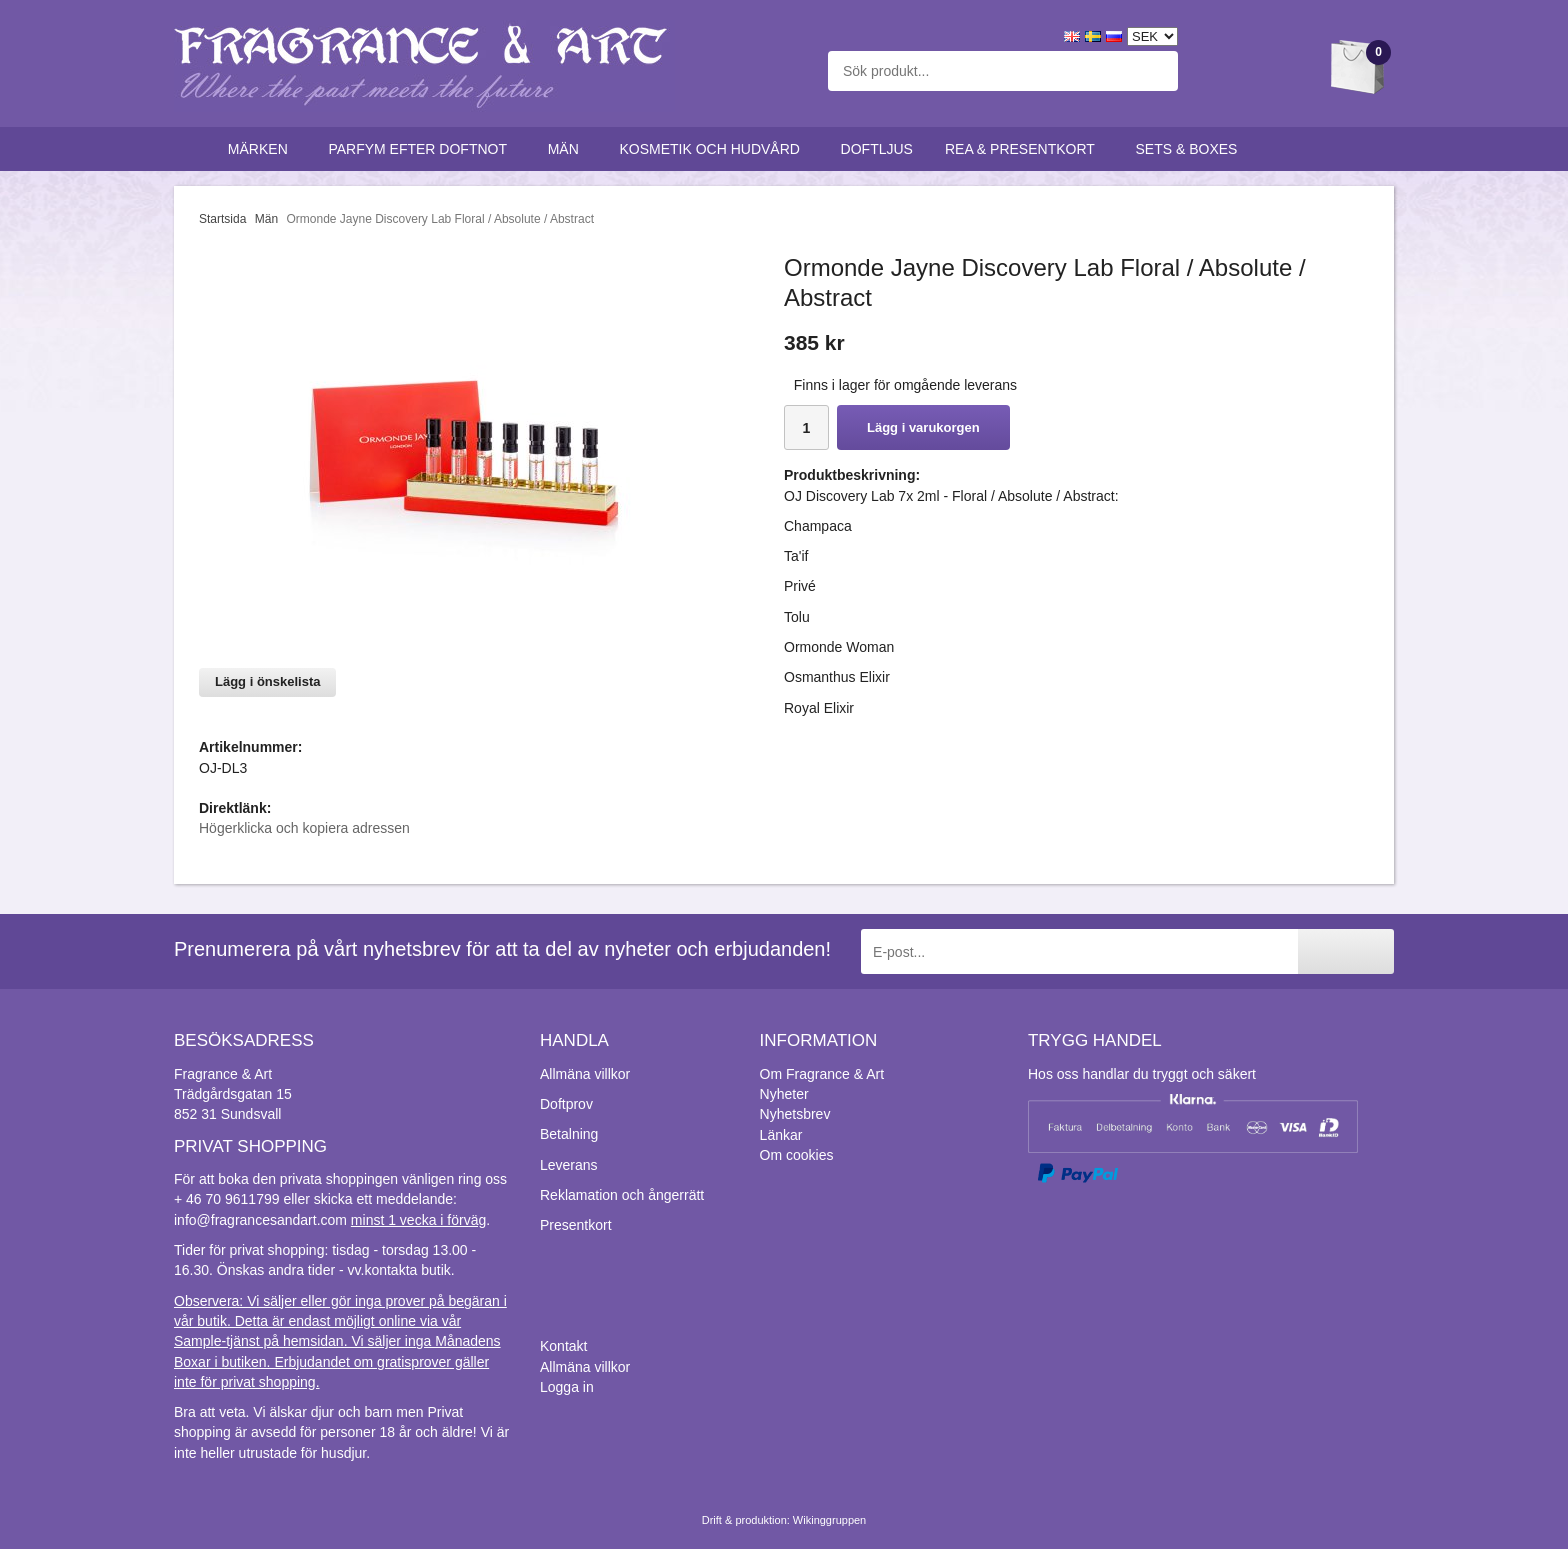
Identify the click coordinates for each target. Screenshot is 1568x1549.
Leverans (569, 1165)
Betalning (569, 1134)
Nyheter (784, 1094)
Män (568, 149)
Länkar (781, 1135)
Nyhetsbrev (795, 1114)
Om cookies (797, 1155)
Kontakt (563, 1346)
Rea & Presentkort (1024, 149)
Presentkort (576, 1225)
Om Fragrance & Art (822, 1074)
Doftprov (566, 1104)
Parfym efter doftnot (421, 149)
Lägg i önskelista (267, 681)
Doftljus (877, 149)
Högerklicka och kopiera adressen (304, 828)
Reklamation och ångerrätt (622, 1195)
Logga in (567, 1387)
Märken (262, 149)
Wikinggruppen (829, 1520)
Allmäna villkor (585, 1074)
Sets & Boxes (1191, 149)
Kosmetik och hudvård (713, 149)
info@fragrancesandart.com (260, 1220)
